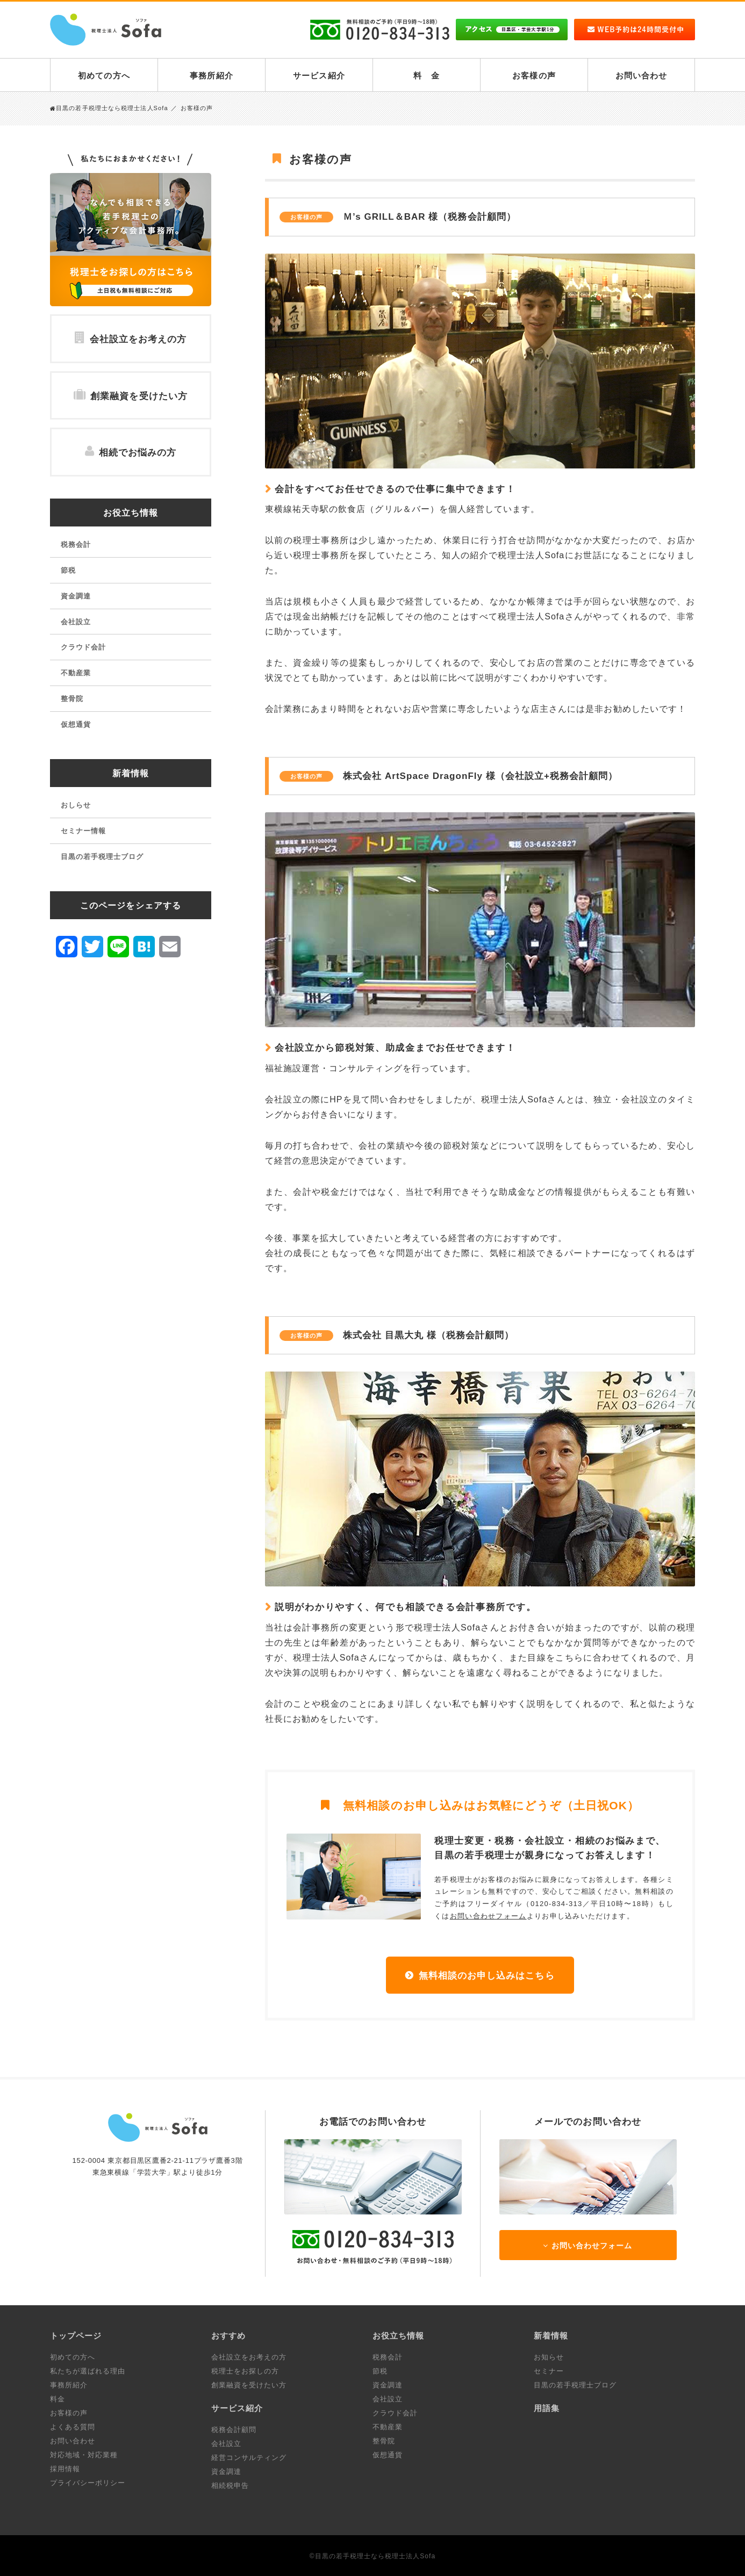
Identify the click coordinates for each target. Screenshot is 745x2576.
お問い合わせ (641, 75)
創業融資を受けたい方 (130, 395)
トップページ (76, 2335)
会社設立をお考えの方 (131, 338)
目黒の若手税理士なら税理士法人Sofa (109, 108)
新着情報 (130, 773)
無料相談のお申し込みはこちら (487, 1976)
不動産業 (76, 673)
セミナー (549, 2371)
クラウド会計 (83, 647)
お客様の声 (533, 75)
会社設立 (76, 622)
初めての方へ (104, 75)
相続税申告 (230, 2485)
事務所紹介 (211, 75)
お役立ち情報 (130, 512)
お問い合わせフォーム (488, 1916)
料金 (57, 2399)
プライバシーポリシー (87, 2483)
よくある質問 (72, 2427)
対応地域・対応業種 (84, 2455)
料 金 (426, 75)
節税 (68, 570)
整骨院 (72, 699)
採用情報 (65, 2469)
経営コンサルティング (248, 2458)
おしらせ (76, 805)
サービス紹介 (319, 75)
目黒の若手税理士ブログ (102, 857)
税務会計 (76, 544)
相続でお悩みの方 (130, 451)
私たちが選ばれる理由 (87, 2371)
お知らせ (549, 2357)
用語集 (547, 2408)
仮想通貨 (76, 724)
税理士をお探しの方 (245, 2371)
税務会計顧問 (233, 2430)
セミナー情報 (83, 831)
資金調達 (76, 596)
